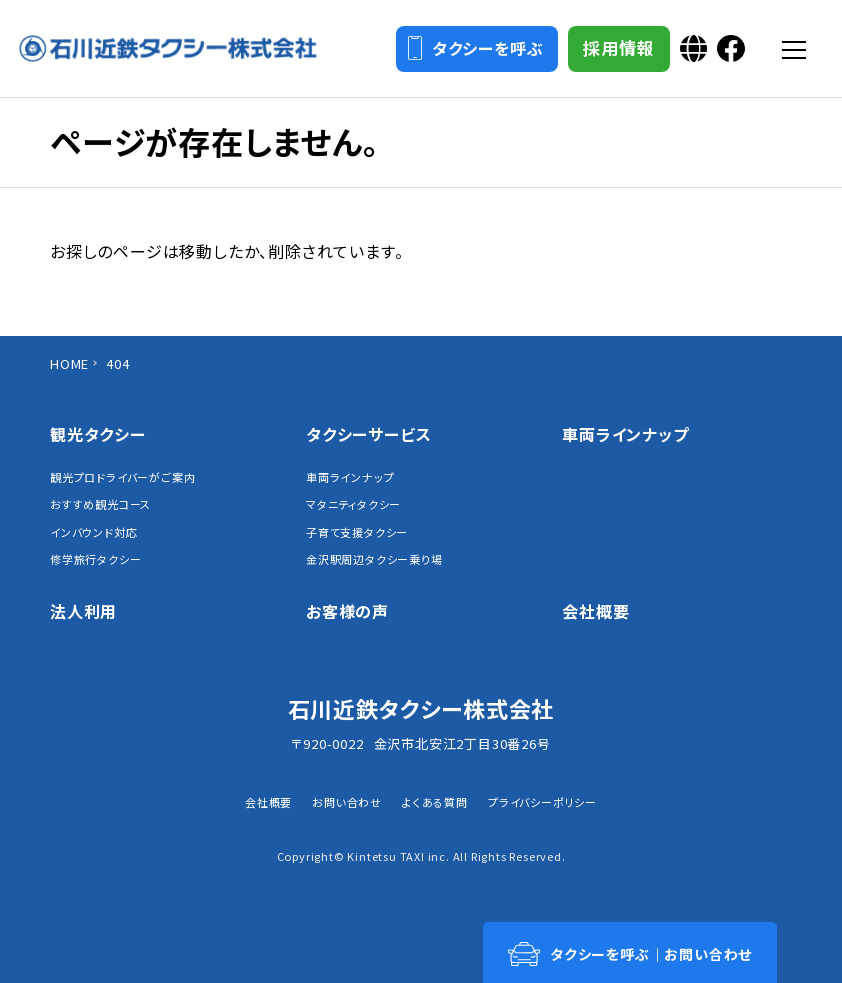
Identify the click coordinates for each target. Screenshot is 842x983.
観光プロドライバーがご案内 (122, 477)
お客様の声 (347, 611)
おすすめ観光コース (100, 504)
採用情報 (615, 49)
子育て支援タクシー (357, 532)
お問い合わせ (347, 802)
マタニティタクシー (353, 504)
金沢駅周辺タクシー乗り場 (374, 559)
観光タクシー (98, 434)
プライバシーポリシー (542, 802)
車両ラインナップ (350, 477)
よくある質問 (435, 802)
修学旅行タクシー (95, 559)
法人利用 (83, 611)
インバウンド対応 (93, 532)
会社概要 (595, 611)
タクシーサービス (368, 434)
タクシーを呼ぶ (472, 49)
